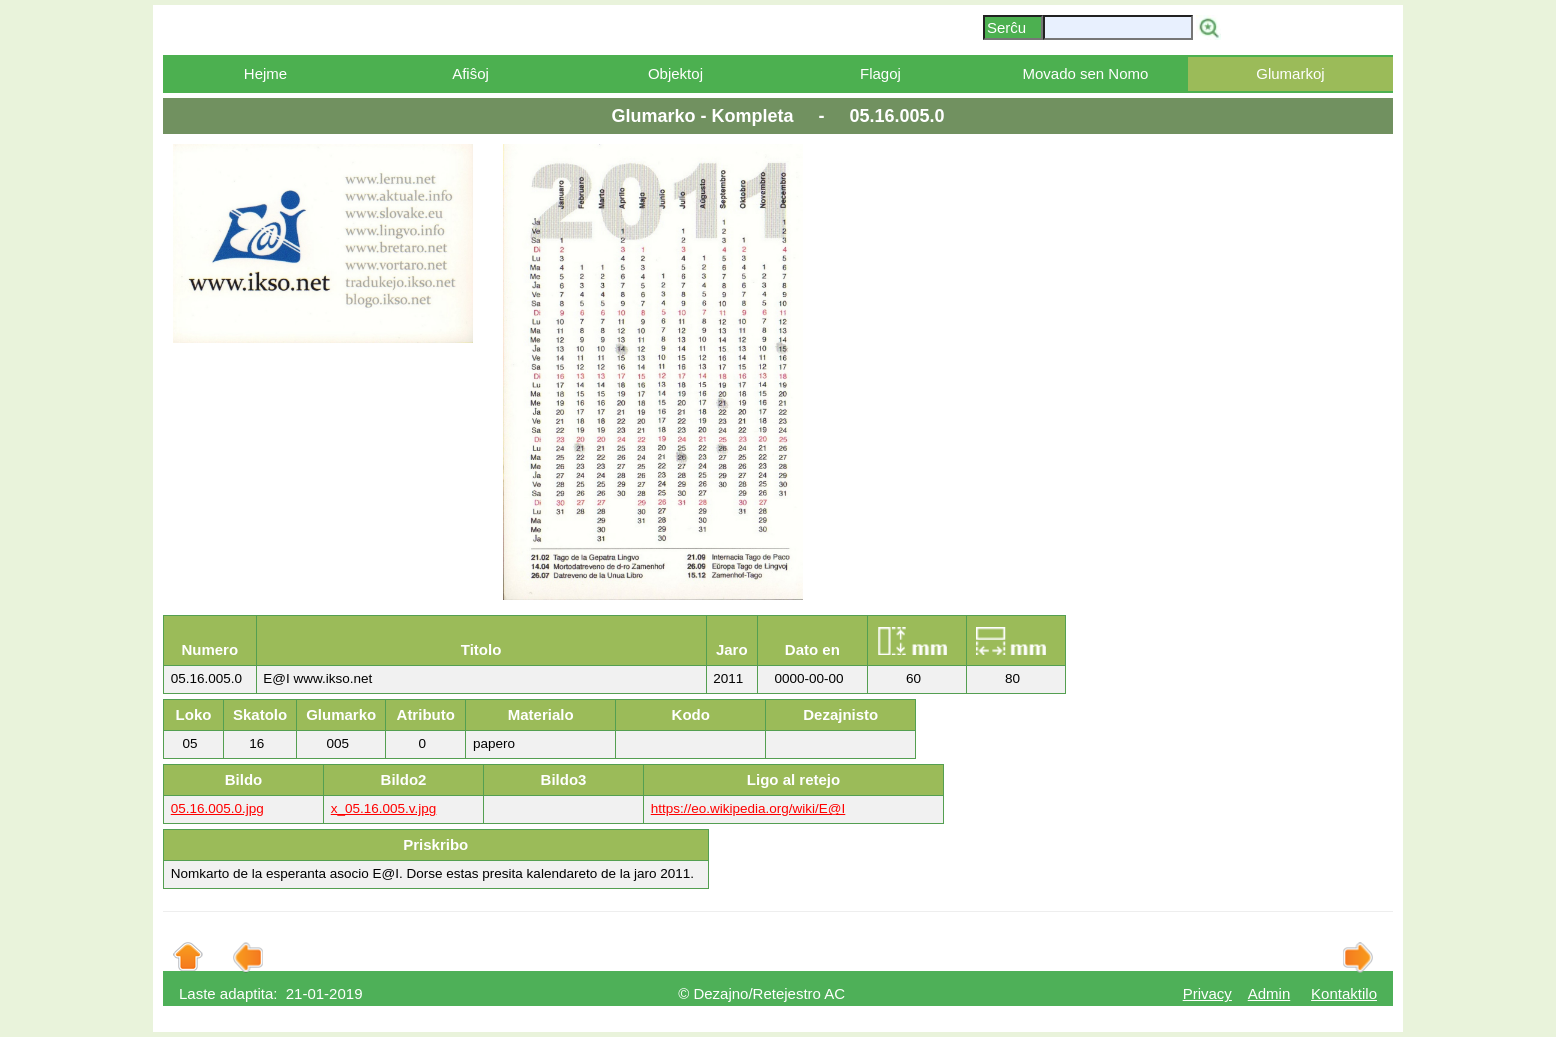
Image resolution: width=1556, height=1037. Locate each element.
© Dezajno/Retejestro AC (761, 993)
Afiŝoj (470, 73)
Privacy (1207, 993)
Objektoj (675, 73)
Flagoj (880, 73)
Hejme (265, 73)
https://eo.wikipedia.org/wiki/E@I (748, 808)
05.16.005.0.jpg (217, 808)
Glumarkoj (1290, 73)
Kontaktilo (1344, 993)
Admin (1269, 993)
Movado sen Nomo (1085, 73)
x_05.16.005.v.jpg (384, 808)
